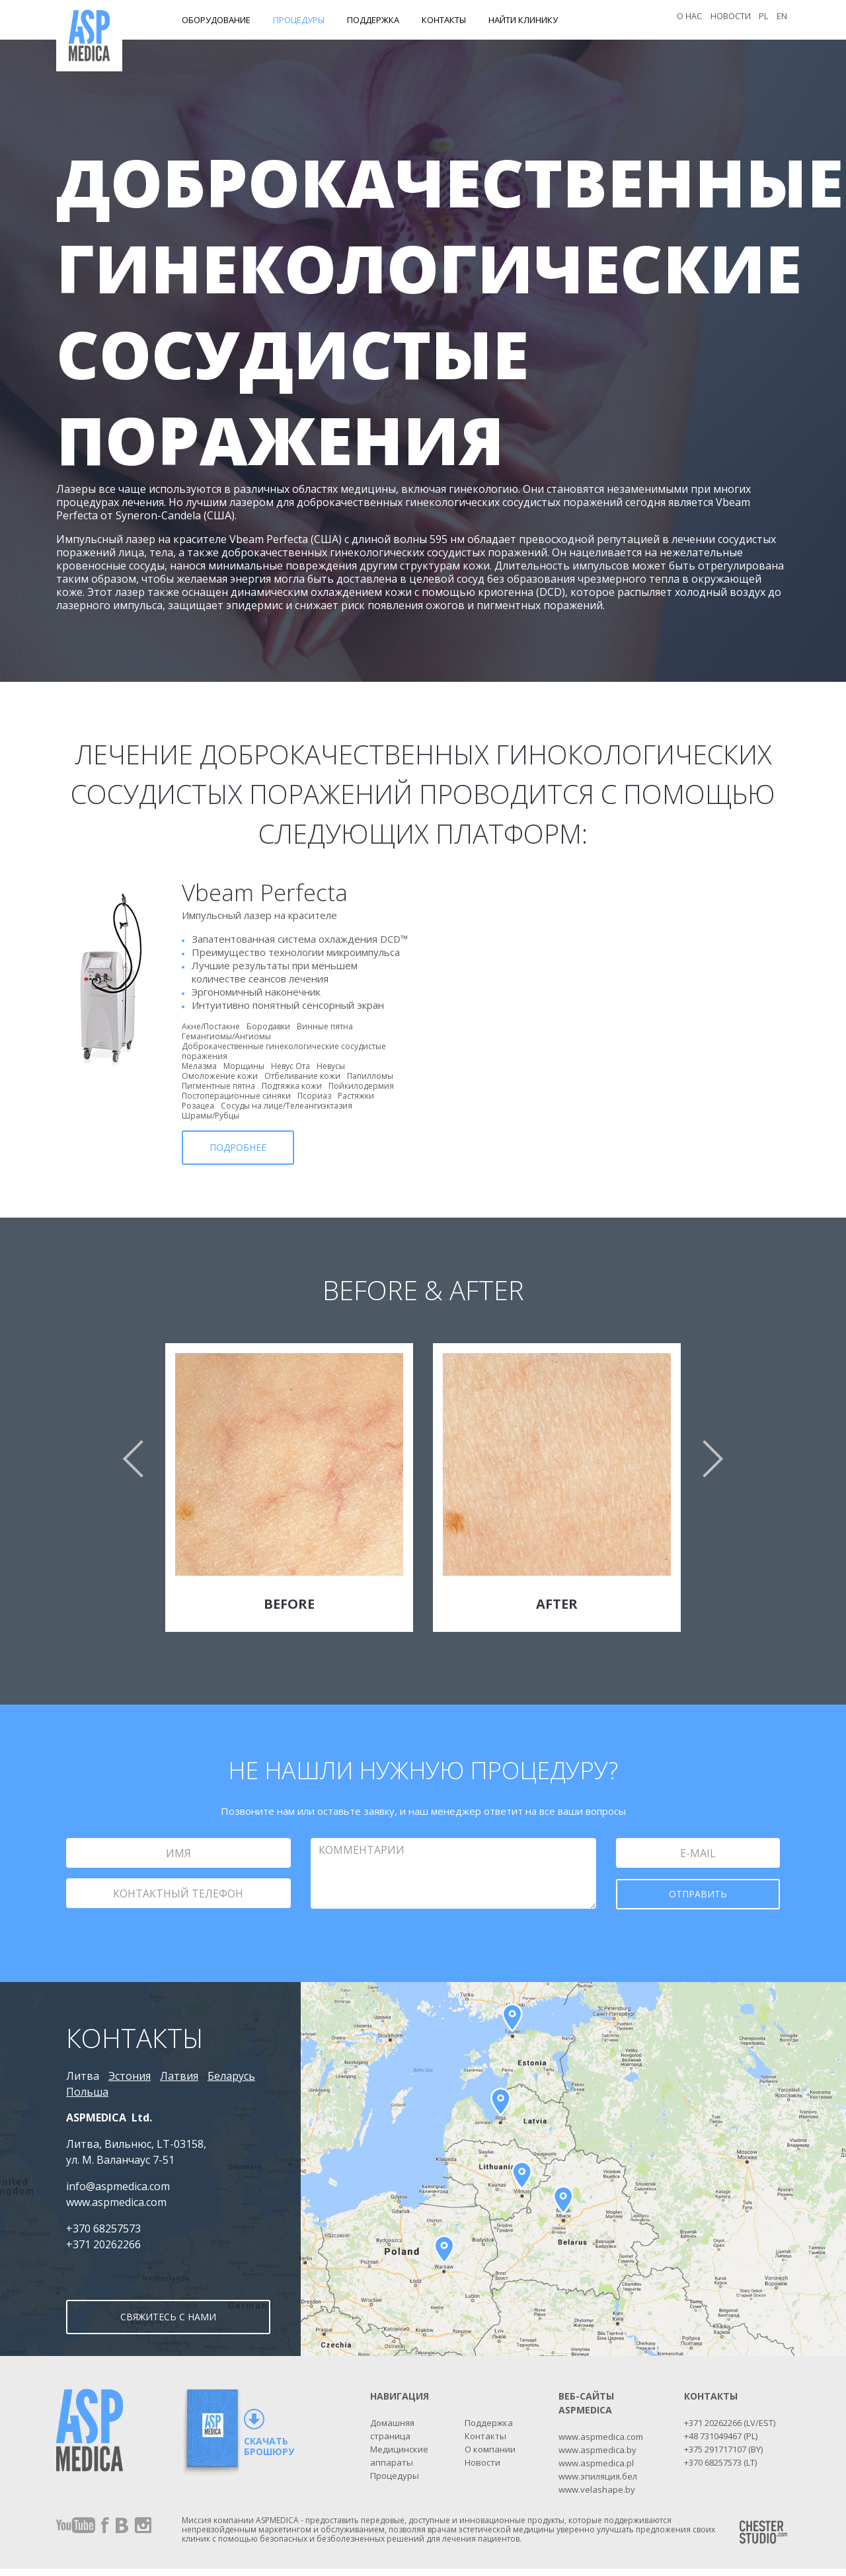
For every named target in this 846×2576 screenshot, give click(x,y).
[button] (132, 1459)
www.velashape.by (596, 2497)
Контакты (444, 20)
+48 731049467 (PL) (720, 2443)
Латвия (179, 2076)
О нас (686, 20)
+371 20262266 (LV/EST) (729, 2430)
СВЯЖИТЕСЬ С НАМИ (168, 2326)
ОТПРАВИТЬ (698, 1894)
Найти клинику (523, 20)
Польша (87, 2091)
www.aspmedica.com (600, 2444)
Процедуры (299, 20)
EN (781, 20)
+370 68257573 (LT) (720, 2470)
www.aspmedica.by (597, 2457)
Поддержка (373, 20)
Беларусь (231, 2076)
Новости (728, 20)
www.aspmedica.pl (596, 2470)
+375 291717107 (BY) (723, 2456)
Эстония (129, 2076)
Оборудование (216, 20)
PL (762, 20)
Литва (82, 2076)
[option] (423, 1497)
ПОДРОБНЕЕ (238, 1147)
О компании (490, 2456)
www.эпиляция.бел (597, 2483)
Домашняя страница (392, 2436)
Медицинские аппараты (399, 2463)
